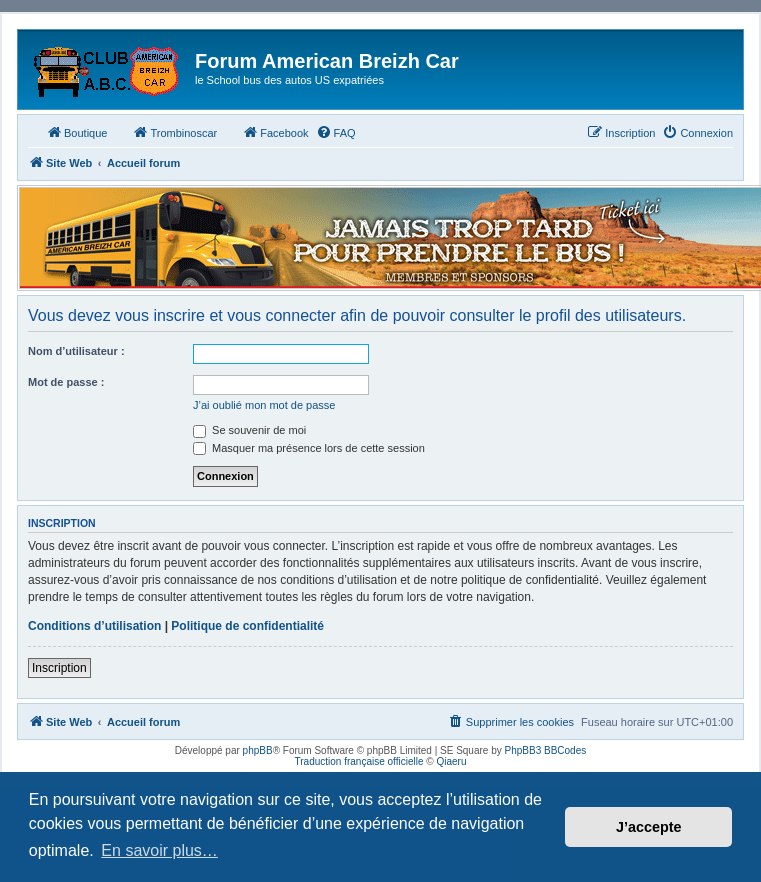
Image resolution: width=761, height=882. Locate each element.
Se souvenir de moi (249, 430)
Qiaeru (451, 761)
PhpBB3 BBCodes (546, 750)
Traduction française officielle (359, 761)
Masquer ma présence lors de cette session (309, 448)
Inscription (59, 668)
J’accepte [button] (649, 827)
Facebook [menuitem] (275, 132)
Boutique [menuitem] (76, 132)
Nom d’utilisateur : (76, 351)
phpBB (258, 750)
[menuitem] (336, 133)
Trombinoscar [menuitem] (174, 132)
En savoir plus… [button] (159, 850)
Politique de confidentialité (247, 626)
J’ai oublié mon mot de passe (264, 405)
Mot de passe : (66, 382)
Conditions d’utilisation (94, 626)
